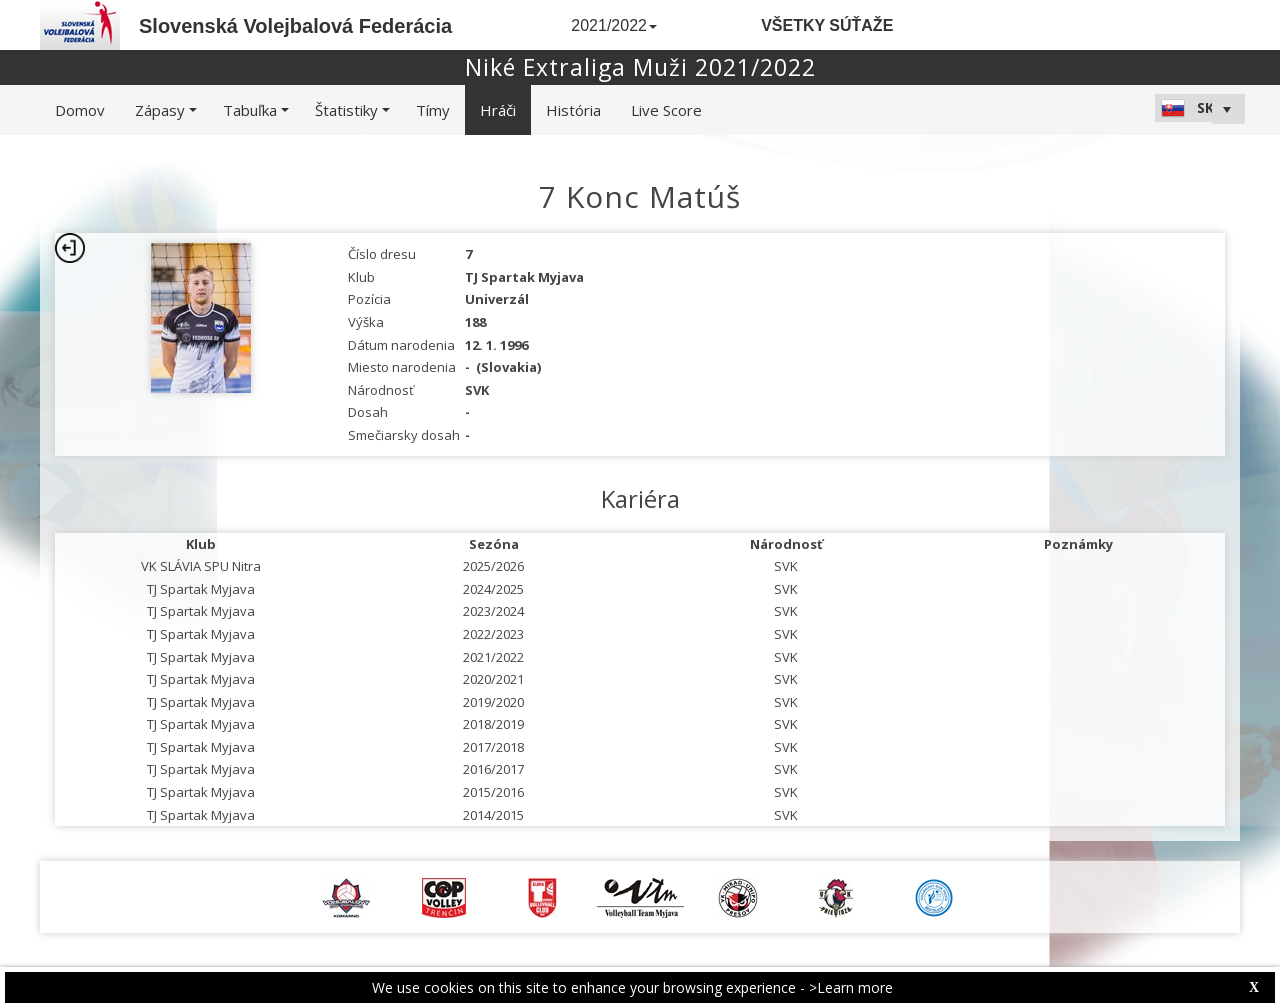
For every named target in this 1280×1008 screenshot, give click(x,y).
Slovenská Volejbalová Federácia (295, 26)
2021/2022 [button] (614, 25)
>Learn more (851, 987)
